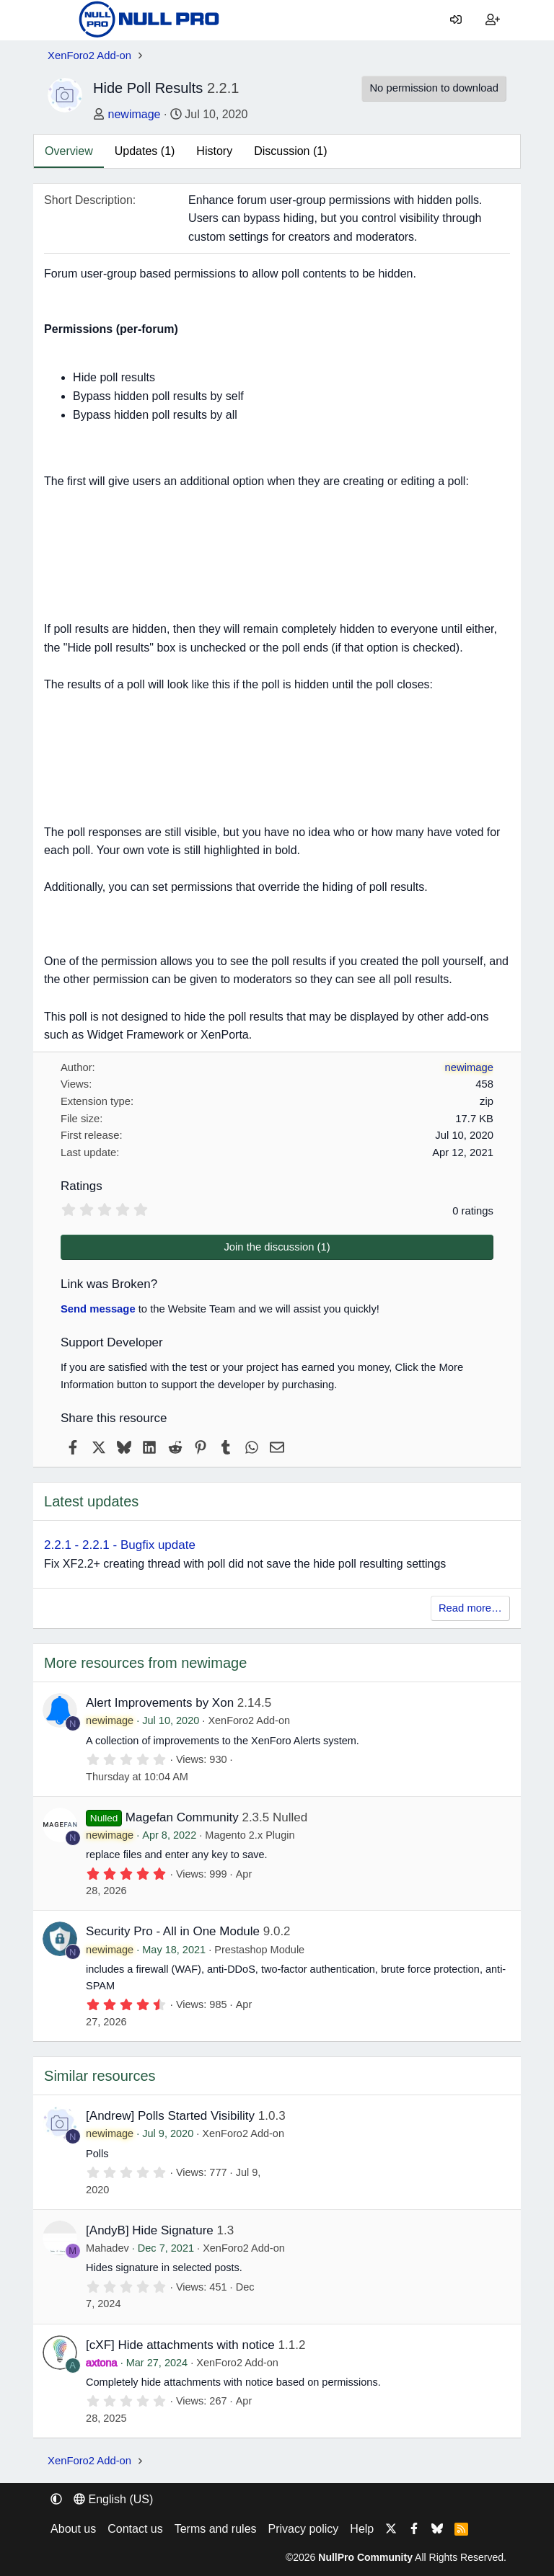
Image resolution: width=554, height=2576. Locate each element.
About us (73, 2529)
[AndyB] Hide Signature (150, 2230)
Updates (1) (145, 151)
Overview (69, 151)
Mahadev (107, 2248)
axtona (102, 2362)
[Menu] (58, 20)
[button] (56, 2499)
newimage (134, 114)
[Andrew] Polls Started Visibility (170, 2116)
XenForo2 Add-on (249, 1720)
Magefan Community (182, 1817)
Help (362, 2529)
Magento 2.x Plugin (249, 1835)
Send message (98, 1309)
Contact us (134, 2529)
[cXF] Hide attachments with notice (180, 2345)
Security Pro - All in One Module (173, 1931)
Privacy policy (303, 2529)
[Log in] (456, 20)
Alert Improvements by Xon (160, 1703)
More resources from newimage (145, 1663)
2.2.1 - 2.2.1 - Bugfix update (119, 1545)
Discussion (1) (290, 151)
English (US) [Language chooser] (113, 2499)
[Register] (492, 20)
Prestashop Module (259, 1949)
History (214, 151)
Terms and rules (216, 2529)
